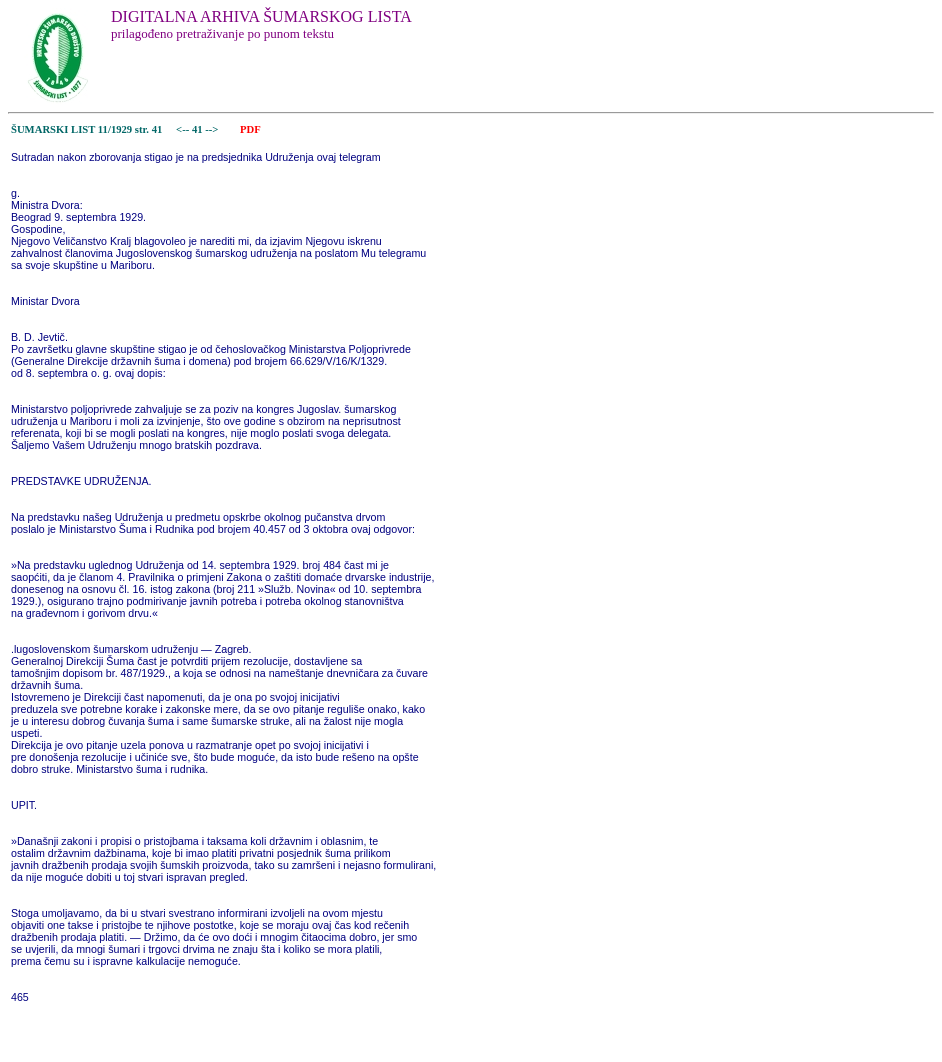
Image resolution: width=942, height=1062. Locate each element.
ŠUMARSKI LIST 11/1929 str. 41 (86, 129)
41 (198, 129)
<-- (182, 129)
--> (213, 129)
